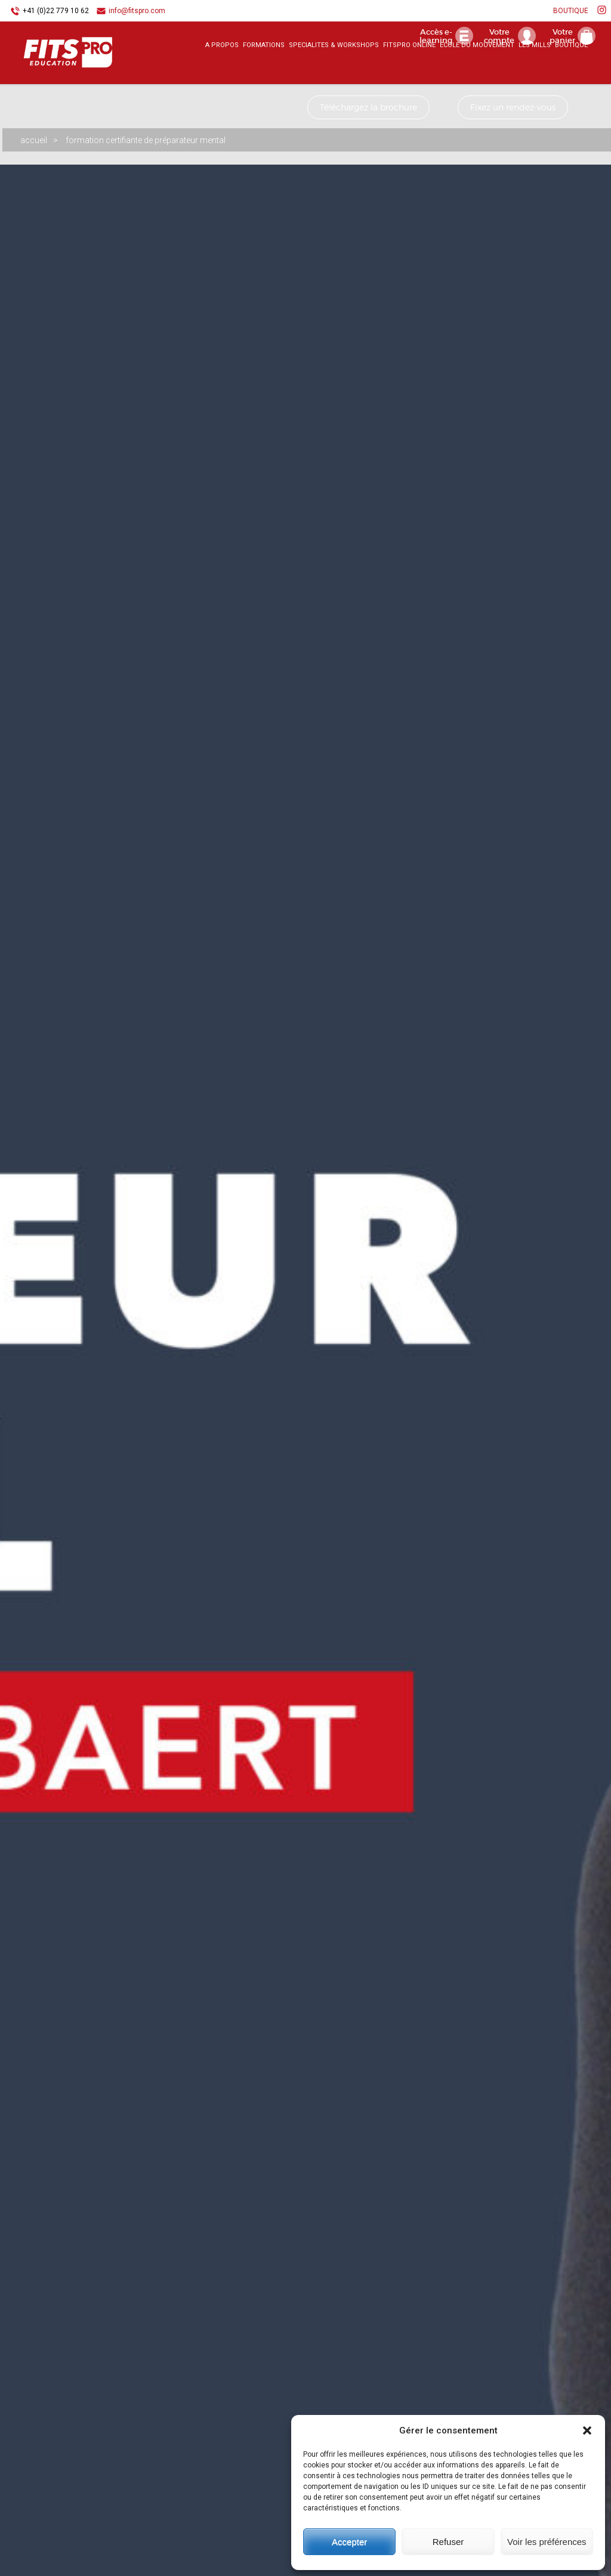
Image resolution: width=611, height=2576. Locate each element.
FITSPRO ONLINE (409, 68)
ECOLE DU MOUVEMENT (477, 68)
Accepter (349, 2542)
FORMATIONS (264, 68)
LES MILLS (535, 68)
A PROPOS (222, 68)
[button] (587, 2430)
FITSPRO (54, 72)
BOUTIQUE (570, 11)
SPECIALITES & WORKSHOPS (334, 68)
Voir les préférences (547, 2542)
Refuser (448, 2542)
